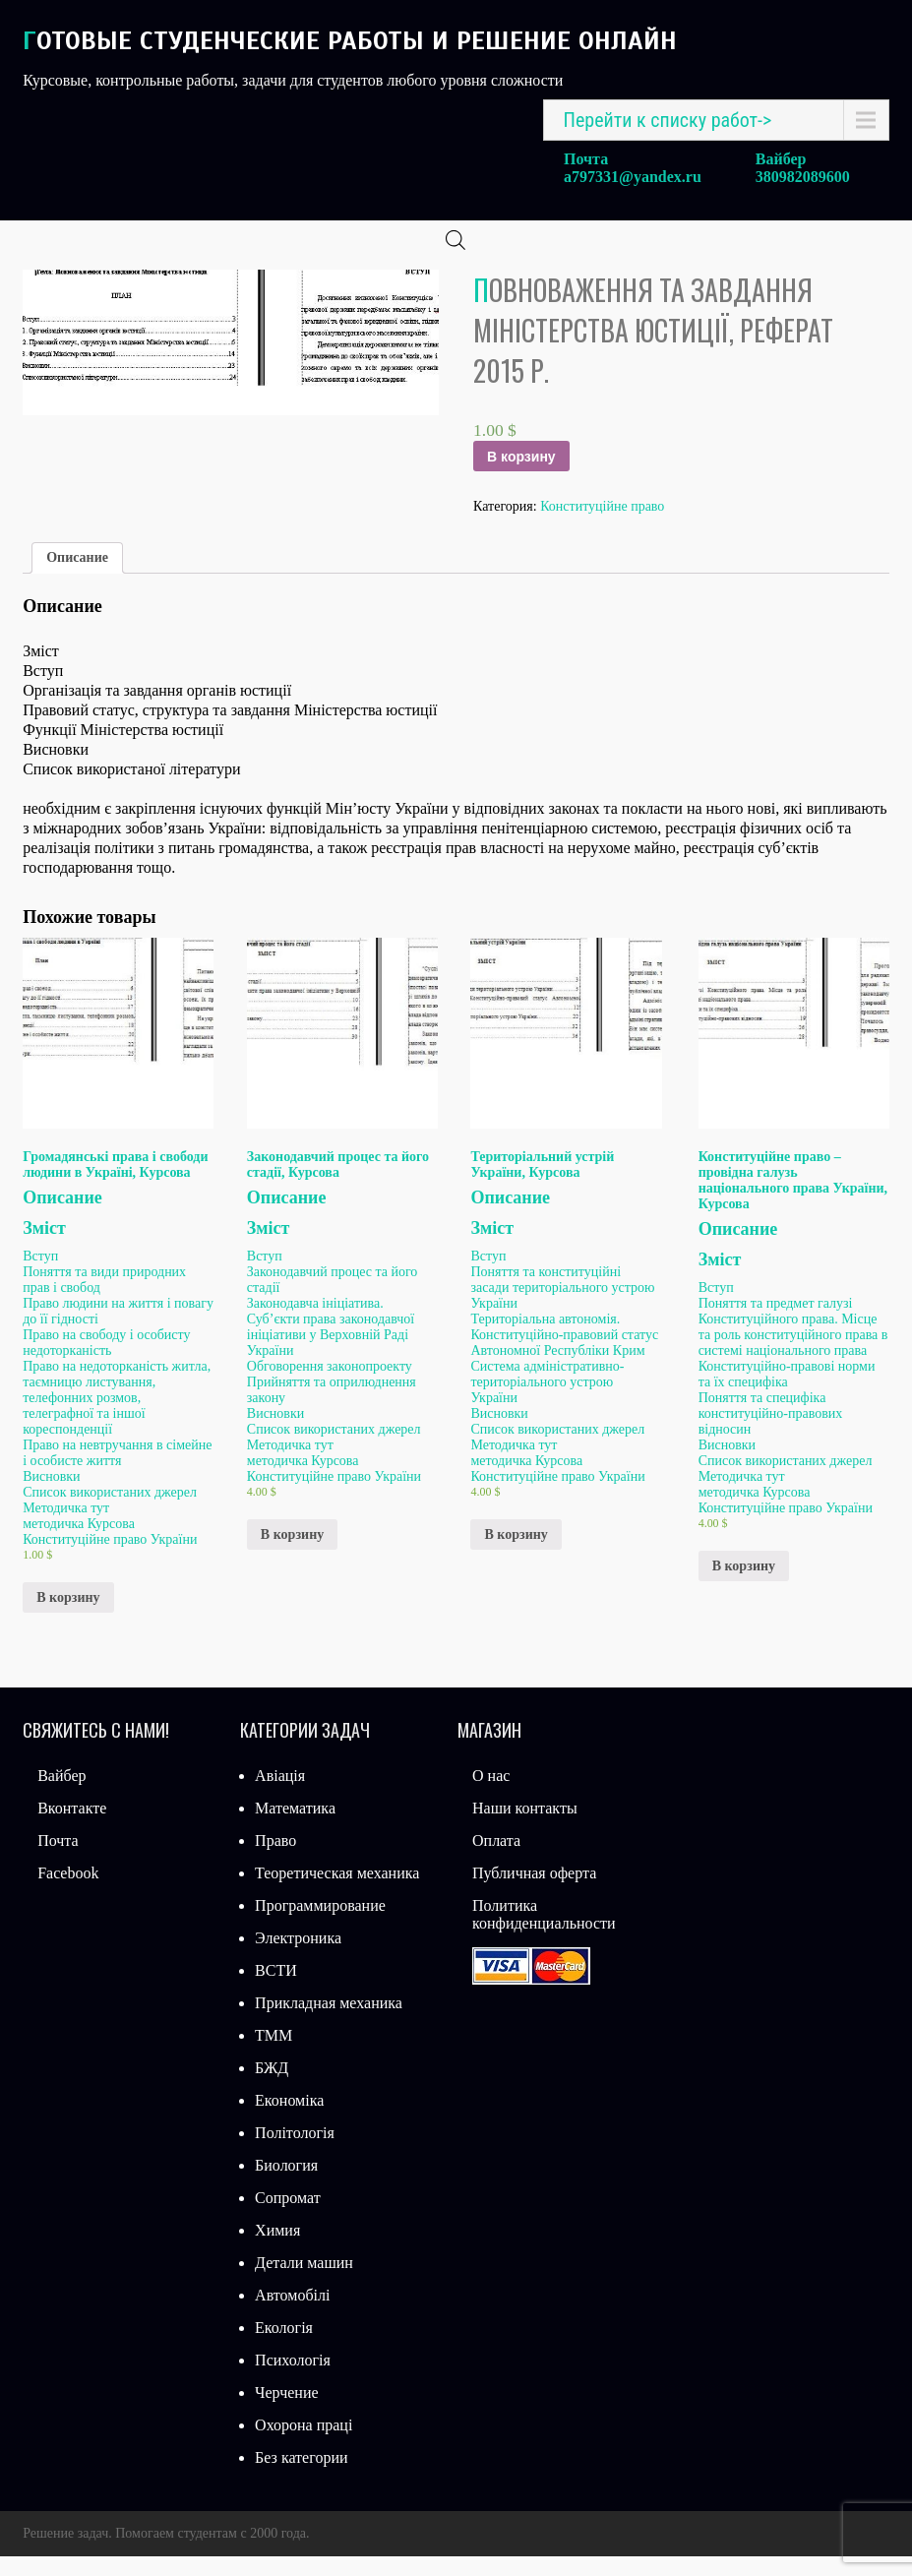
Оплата (496, 1860)
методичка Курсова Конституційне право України (110, 1551)
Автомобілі (292, 2314)
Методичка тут (66, 1527)
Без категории (301, 2477)
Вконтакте (71, 1827)
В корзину (521, 476)
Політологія (294, 2152)
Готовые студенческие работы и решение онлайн (350, 41)
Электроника (298, 1957)
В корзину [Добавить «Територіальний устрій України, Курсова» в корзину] (515, 1554)
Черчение (286, 2412)
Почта (57, 1860)
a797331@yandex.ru (632, 176)
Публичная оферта (534, 1892)
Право (275, 1860)
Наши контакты (525, 1827)
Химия (277, 2249)
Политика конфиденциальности (544, 1934)
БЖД (271, 2087)
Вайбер (61, 1795)
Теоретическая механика (337, 1892)
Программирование (320, 1925)
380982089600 (803, 176)
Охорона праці (303, 2444)
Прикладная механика (328, 2022)
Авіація (280, 1795)
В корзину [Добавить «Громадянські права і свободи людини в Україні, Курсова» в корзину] (67, 1617)
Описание (77, 577)
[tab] (77, 577)
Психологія (293, 2379)
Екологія (284, 2347)
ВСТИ (276, 1990)
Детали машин (304, 2282)
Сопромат (288, 2217)
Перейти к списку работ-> (668, 120)
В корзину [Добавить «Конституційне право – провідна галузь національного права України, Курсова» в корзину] (743, 1585)
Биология (286, 2185)
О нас (491, 1795)
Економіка (289, 2120)
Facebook (67, 1892)
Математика (295, 1827)
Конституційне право (602, 526)
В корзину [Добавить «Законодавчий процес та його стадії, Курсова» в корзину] (292, 1554)
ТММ (273, 2055)
